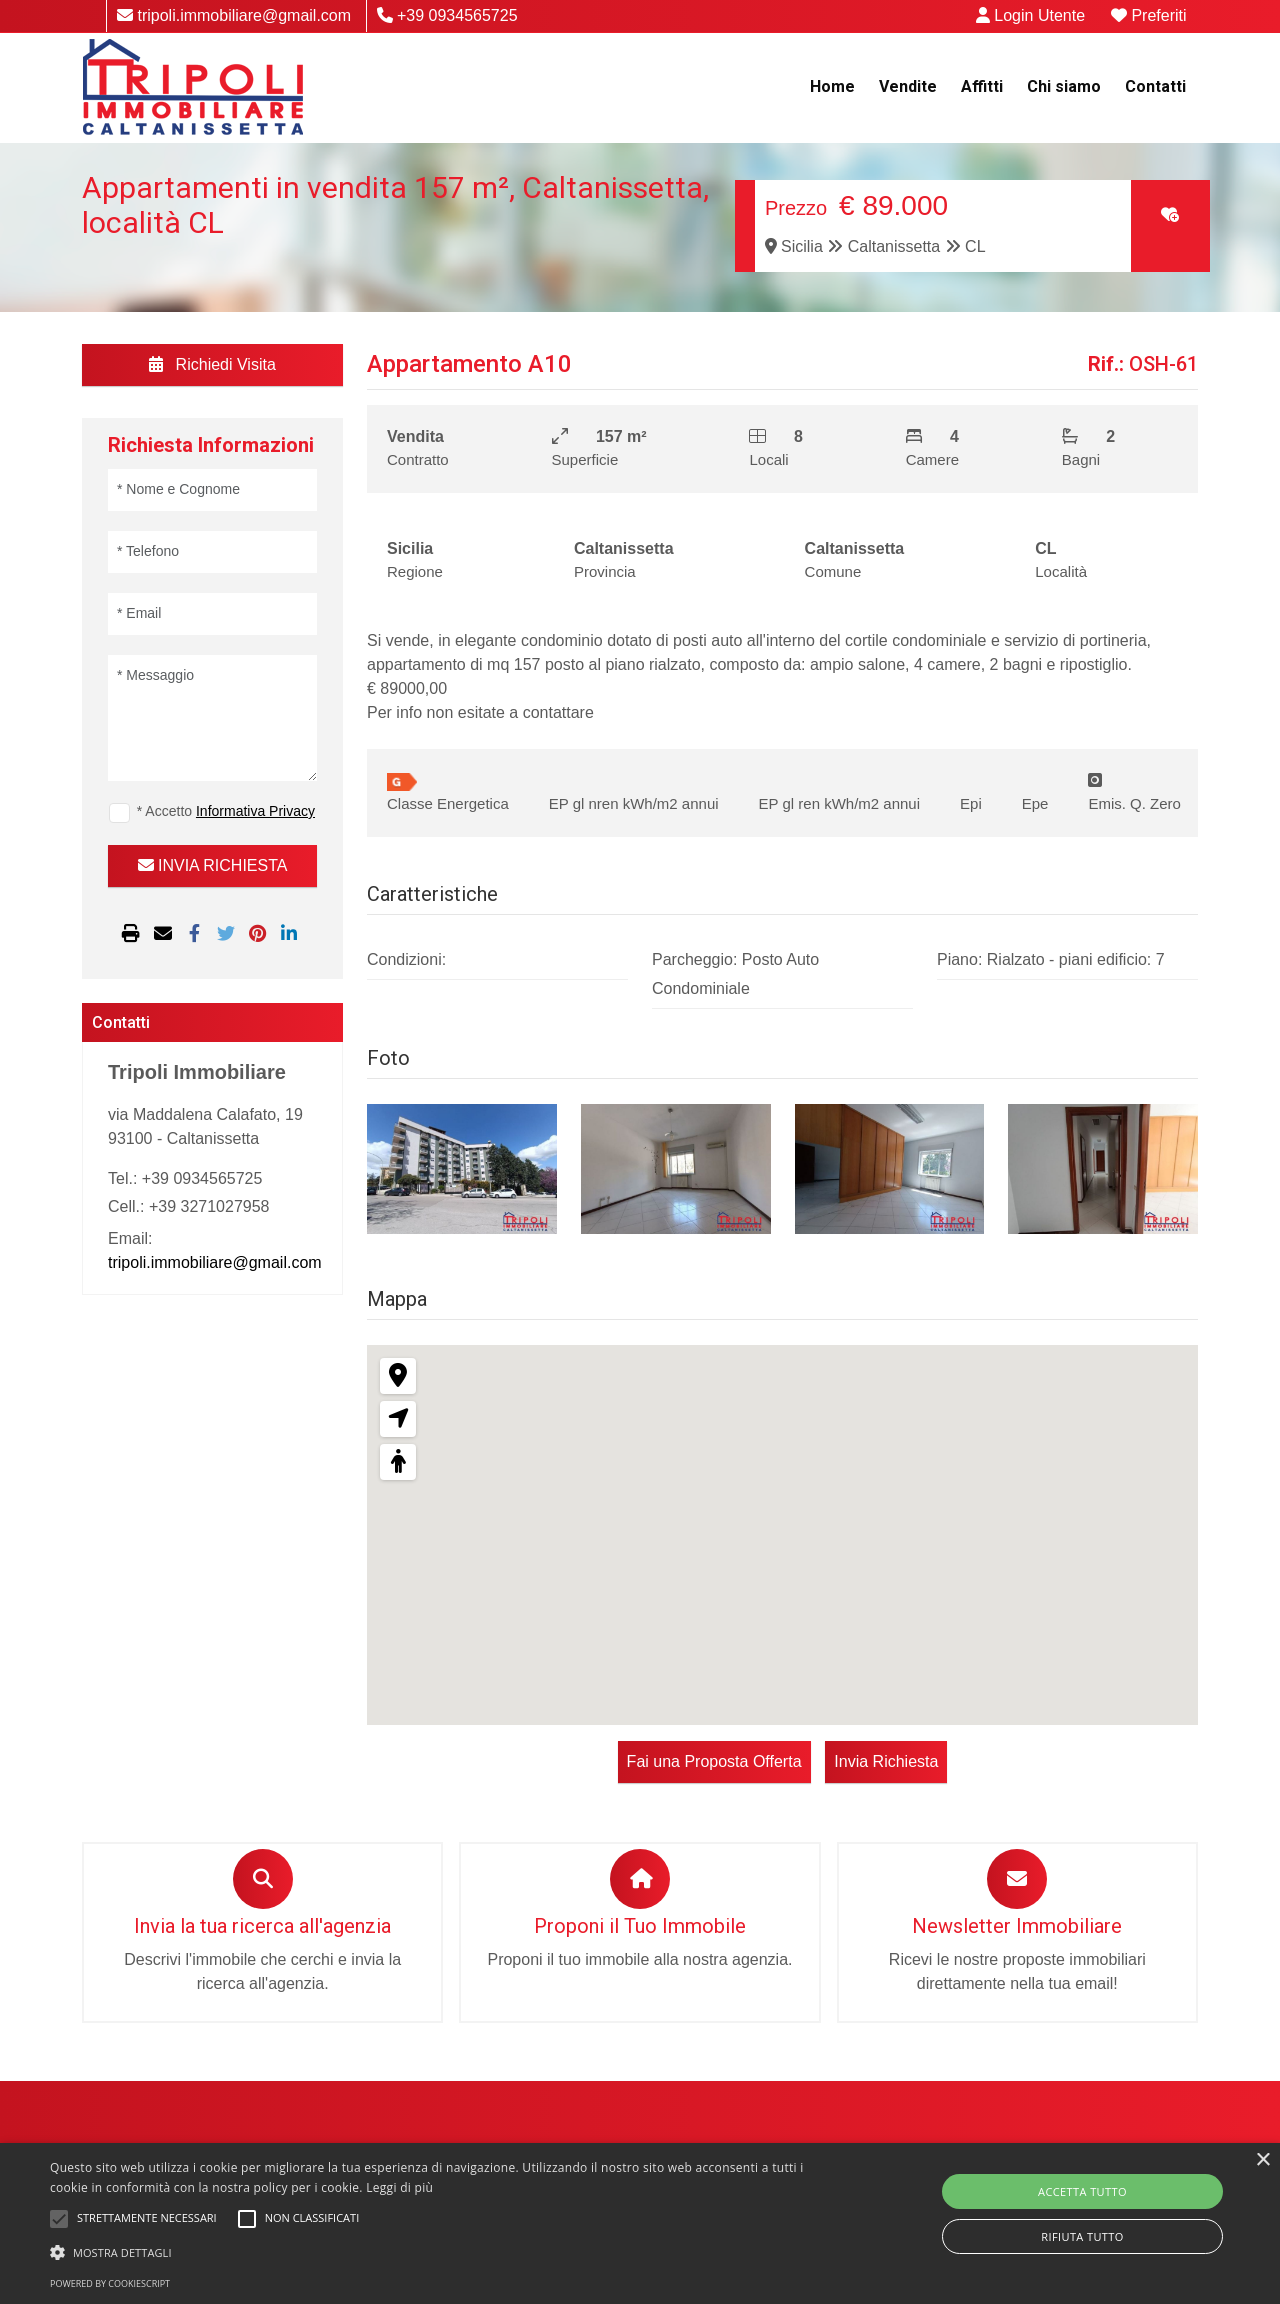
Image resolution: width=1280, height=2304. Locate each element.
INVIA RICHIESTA (213, 865)
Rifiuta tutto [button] (1082, 2236)
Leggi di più (399, 2187)
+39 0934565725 (447, 15)
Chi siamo (1064, 86)
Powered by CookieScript (110, 2283)
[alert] (640, 2223)
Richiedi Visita (212, 364)
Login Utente (1033, 15)
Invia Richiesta (885, 1761)
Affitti (982, 86)
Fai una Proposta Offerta (715, 1761)
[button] (433, 2252)
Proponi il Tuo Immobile (640, 1926)
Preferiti (1150, 15)
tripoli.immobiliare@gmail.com (234, 15)
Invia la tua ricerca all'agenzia (262, 1926)
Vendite (908, 86)
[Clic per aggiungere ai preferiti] (1170, 214)
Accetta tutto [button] (1082, 2191)
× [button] (1262, 2160)
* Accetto (226, 811)
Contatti (1155, 86)
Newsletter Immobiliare (1017, 1926)
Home (832, 86)
